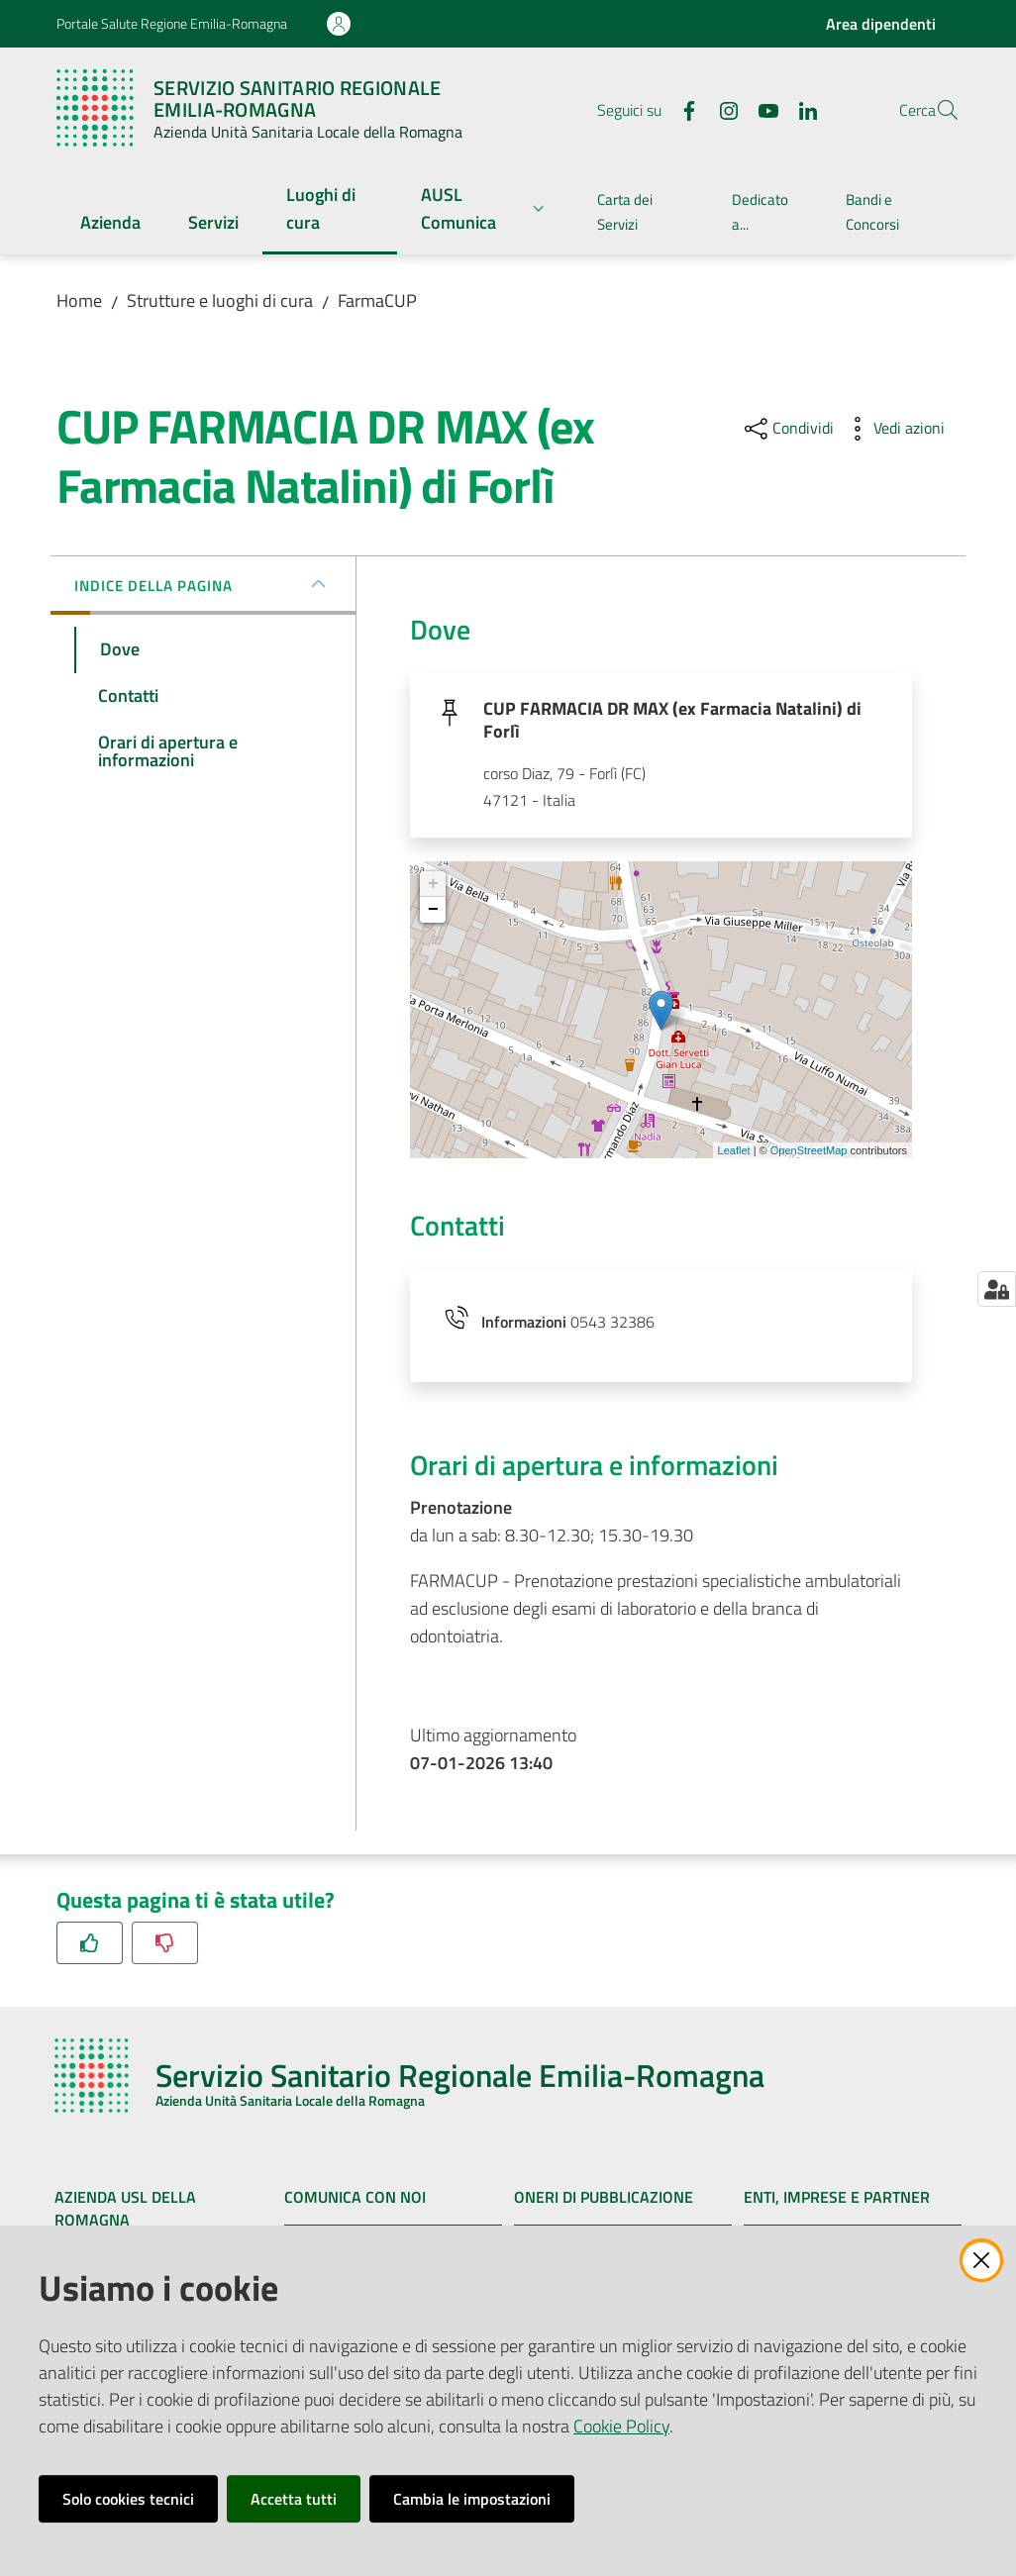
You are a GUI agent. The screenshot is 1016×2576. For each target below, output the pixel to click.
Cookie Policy (621, 2426)
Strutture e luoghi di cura (220, 300)
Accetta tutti (294, 2499)
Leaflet (734, 1155)
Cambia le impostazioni (472, 2499)
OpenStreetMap (809, 1155)
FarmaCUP (377, 300)
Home (79, 300)
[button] (936, 110)
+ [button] (433, 890)
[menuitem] (110, 224)
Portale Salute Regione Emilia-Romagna (171, 23)
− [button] (433, 916)
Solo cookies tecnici (128, 2499)
